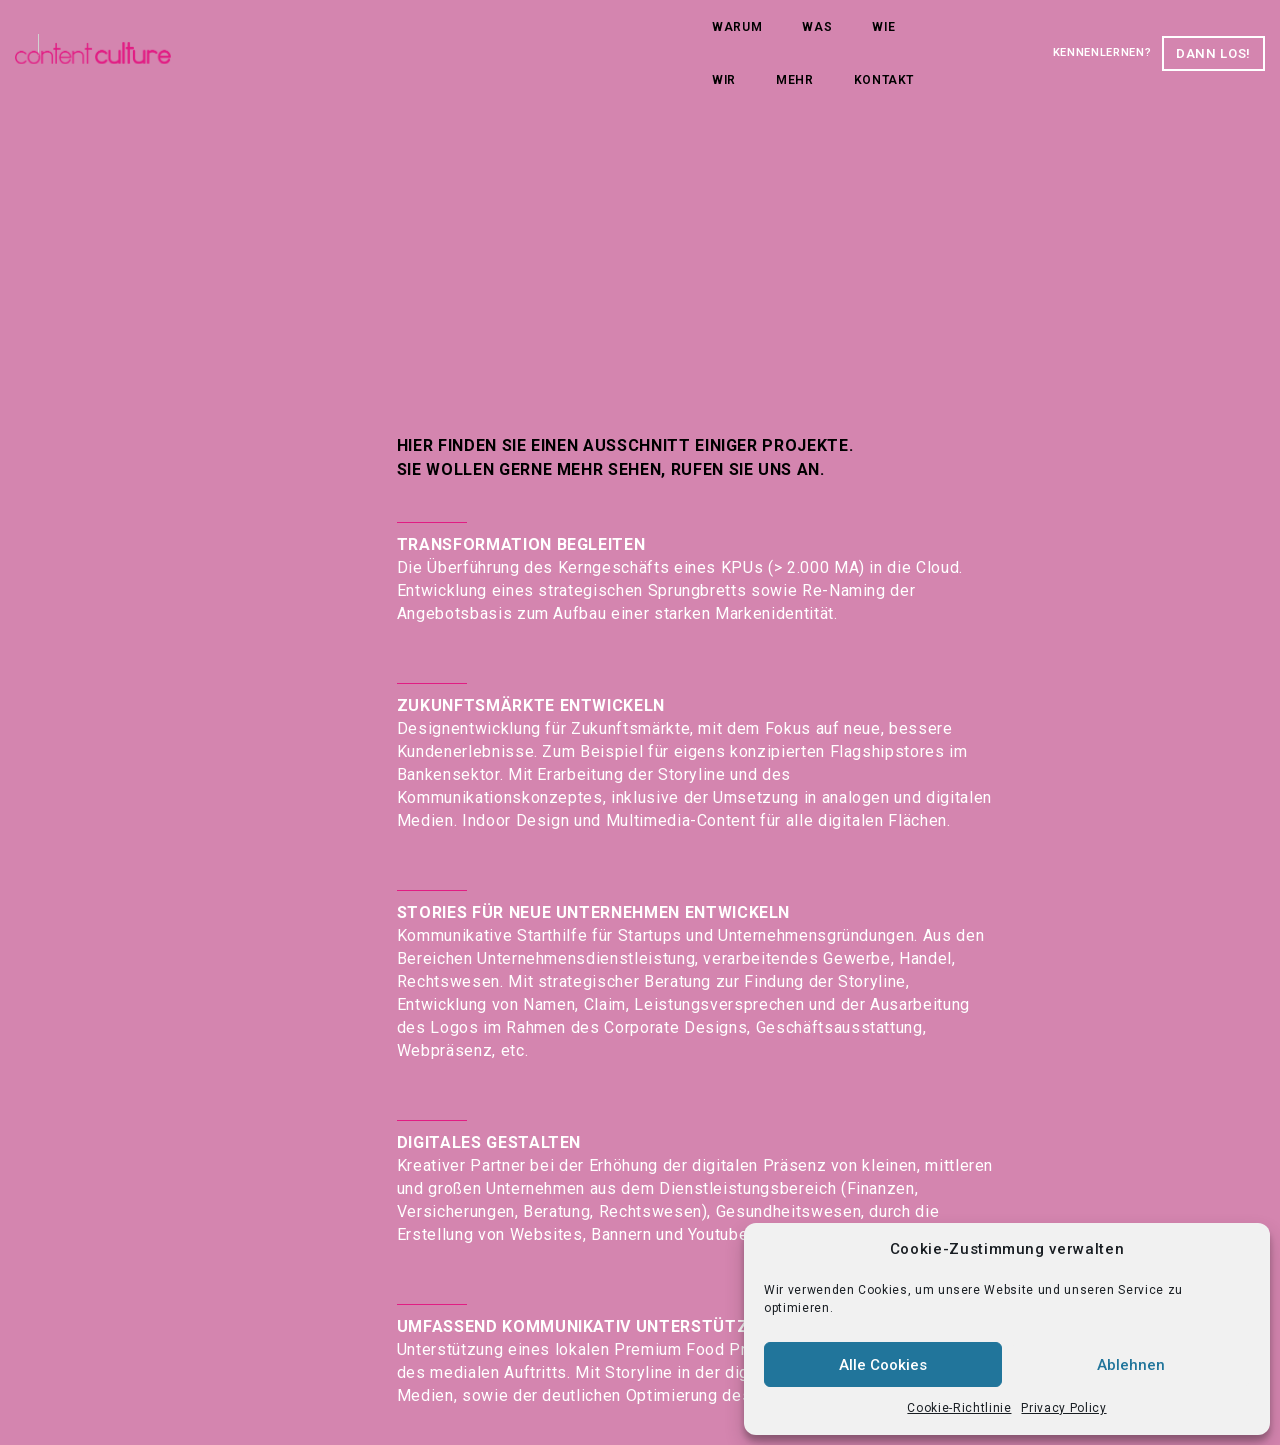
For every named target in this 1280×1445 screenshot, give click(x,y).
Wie (456, 38)
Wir (520, 38)
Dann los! (1158, 37)
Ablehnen (1131, 1365)
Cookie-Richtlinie (959, 1408)
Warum (310, 38)
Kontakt (680, 38)
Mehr (591, 38)
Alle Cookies (883, 1365)
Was (390, 38)
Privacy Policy (1063, 1408)
